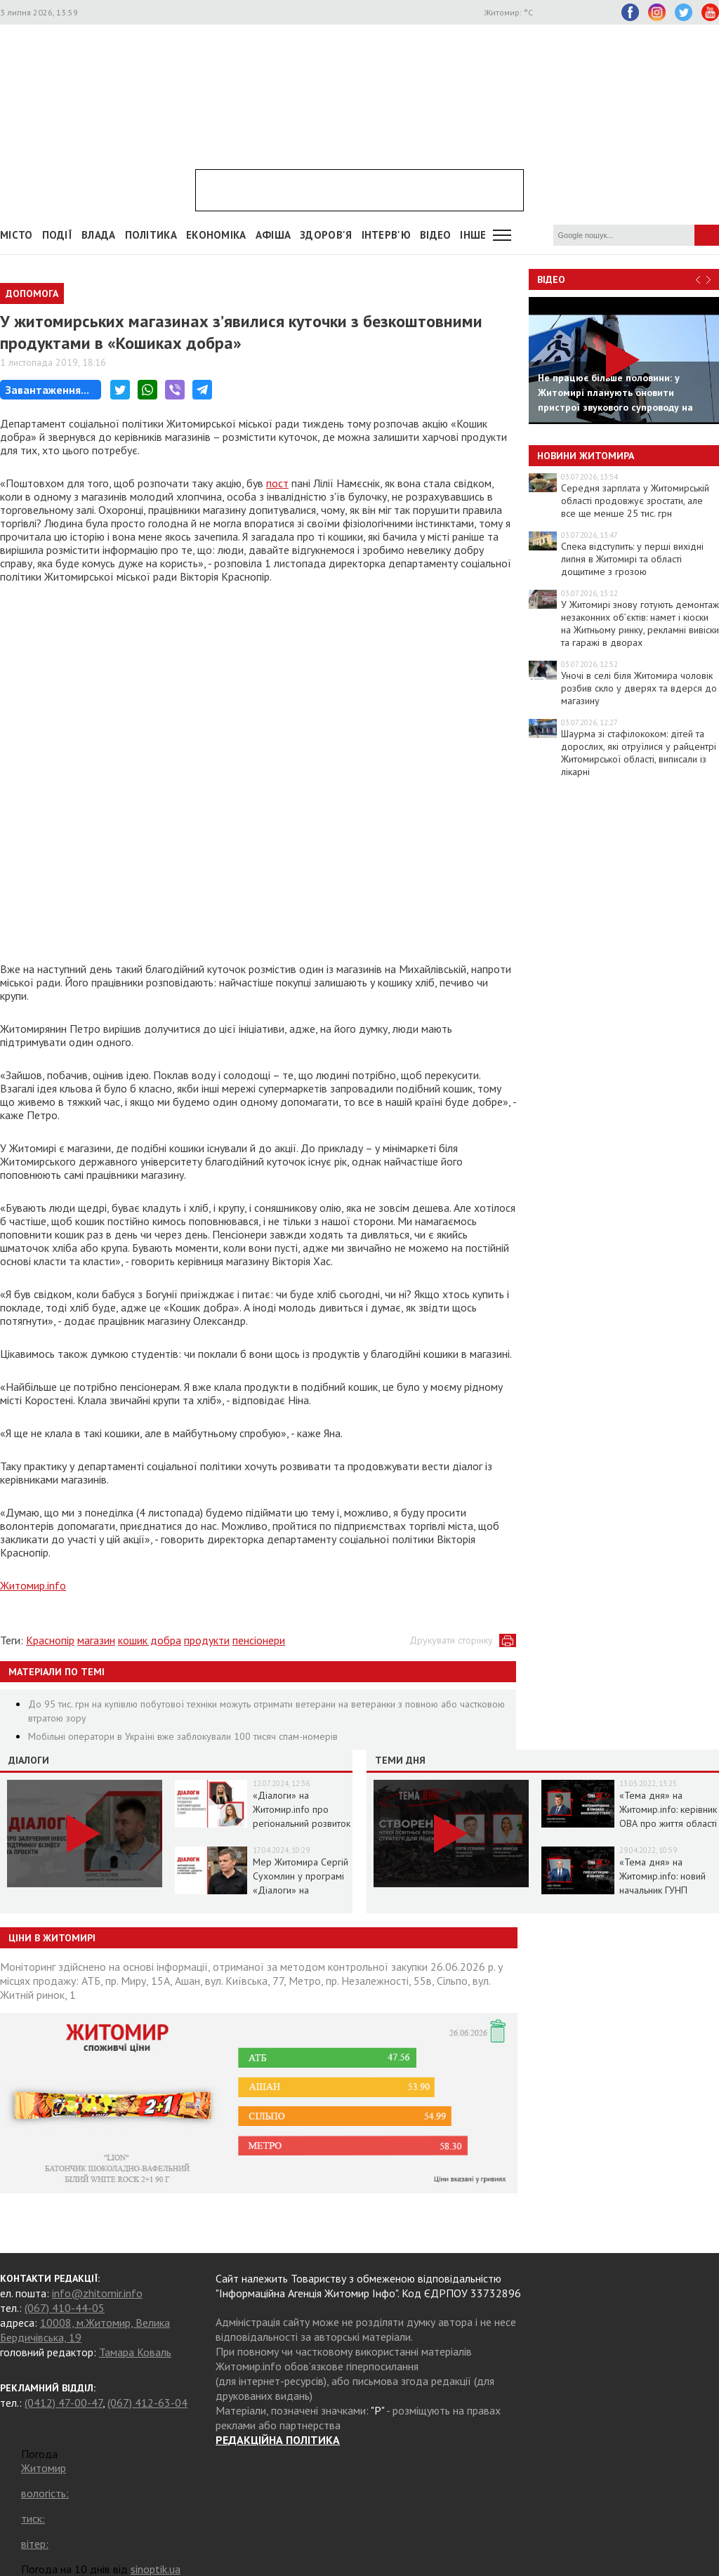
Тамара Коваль (135, 2352)
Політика (151, 235)
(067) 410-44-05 (65, 2308)
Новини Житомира (585, 455)
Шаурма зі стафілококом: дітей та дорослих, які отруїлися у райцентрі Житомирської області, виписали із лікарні (638, 752)
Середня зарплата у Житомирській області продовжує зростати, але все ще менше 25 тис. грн (635, 501)
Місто (16, 235)
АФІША (273, 235)
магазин (96, 1640)
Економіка (216, 235)
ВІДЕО (435, 235)
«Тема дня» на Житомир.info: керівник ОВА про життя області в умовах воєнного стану (668, 1823)
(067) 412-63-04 (147, 2403)
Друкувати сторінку (451, 1640)
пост (277, 483)
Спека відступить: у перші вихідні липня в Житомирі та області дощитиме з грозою (632, 559)
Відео (551, 279)
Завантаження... (47, 390)
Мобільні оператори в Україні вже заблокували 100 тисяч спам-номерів (183, 1736)
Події (57, 235)
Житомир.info (33, 1585)
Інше (473, 235)
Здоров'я (326, 235)
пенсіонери (258, 1640)
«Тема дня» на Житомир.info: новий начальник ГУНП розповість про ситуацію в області (662, 1890)
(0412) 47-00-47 (64, 2403)
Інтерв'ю (386, 235)
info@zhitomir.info (97, 2293)
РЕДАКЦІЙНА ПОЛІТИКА (278, 2440)
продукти (207, 1640)
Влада (98, 235)
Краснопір (50, 1640)
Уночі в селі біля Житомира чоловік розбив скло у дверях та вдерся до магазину (639, 688)
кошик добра (149, 1640)
